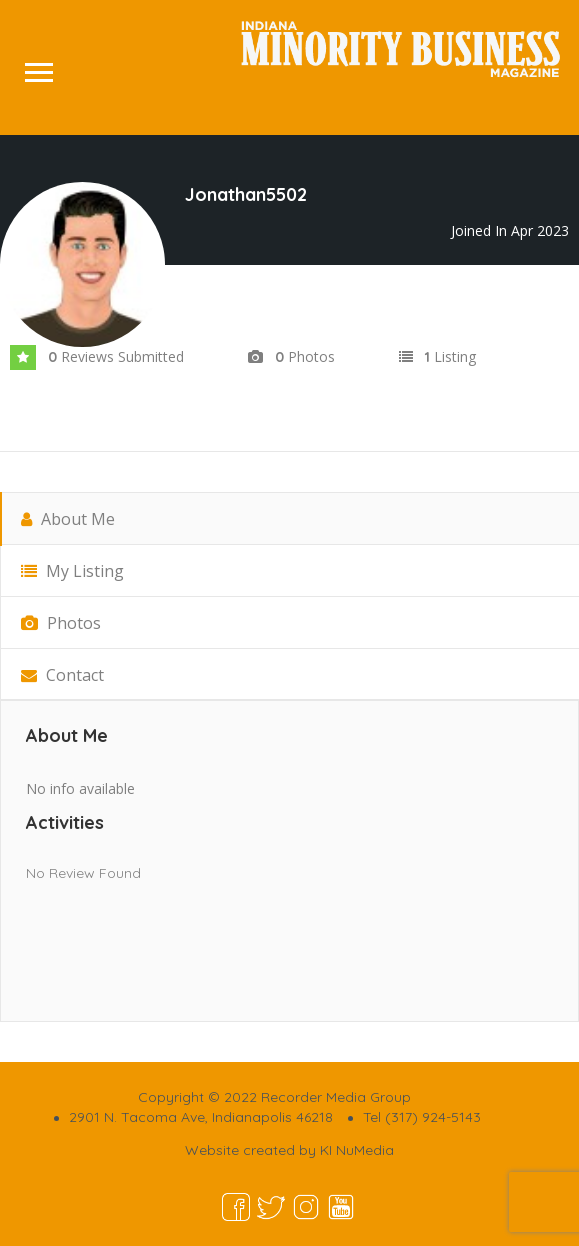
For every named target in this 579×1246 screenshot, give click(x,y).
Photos (61, 623)
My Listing (72, 571)
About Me (68, 519)
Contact (62, 675)
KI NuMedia (357, 1150)
